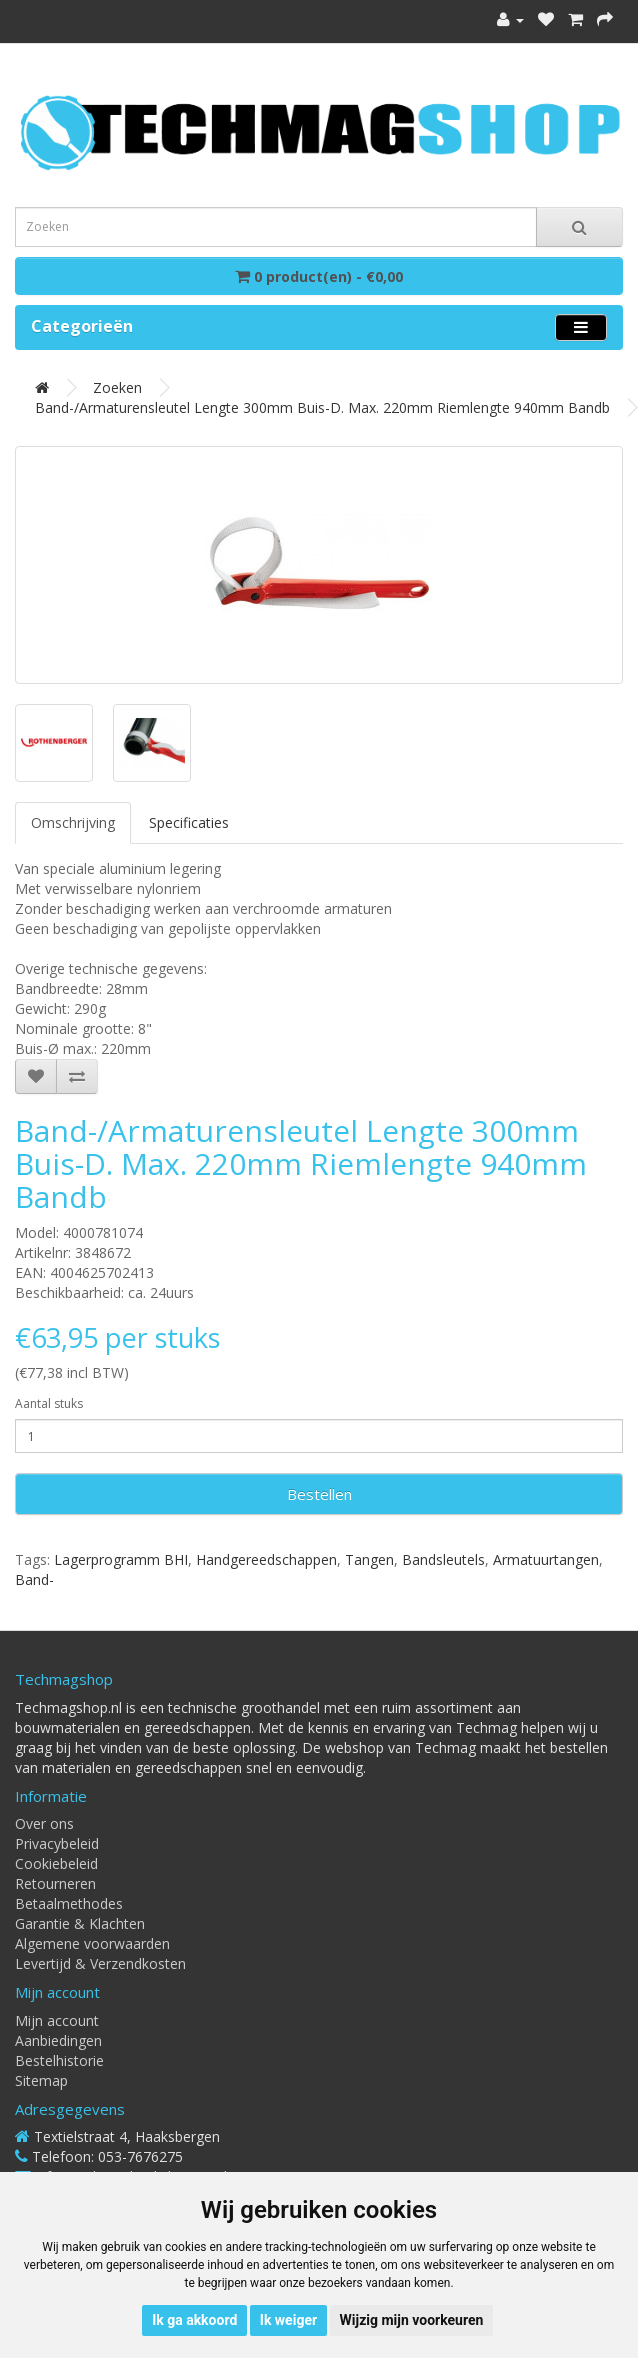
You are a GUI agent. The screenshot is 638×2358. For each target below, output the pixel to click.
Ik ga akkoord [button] (194, 2320)
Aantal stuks (49, 1403)
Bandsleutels (443, 1559)
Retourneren (55, 1883)
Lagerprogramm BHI (121, 1559)
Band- (34, 1579)
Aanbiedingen (58, 2040)
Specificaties (189, 822)
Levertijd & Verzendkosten (100, 1963)
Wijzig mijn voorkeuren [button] (412, 2320)
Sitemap (41, 2080)
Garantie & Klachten (80, 1923)
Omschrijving (73, 822)
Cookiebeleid (56, 1863)
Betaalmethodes (69, 1903)
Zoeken (117, 387)
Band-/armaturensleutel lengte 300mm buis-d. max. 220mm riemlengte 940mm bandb (322, 407)
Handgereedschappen (266, 1559)
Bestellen (319, 1494)
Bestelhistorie (59, 2060)
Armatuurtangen (546, 1559)
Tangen (369, 1559)
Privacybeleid (57, 1843)
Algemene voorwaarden (92, 1943)
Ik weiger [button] (288, 2320)
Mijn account (57, 2020)
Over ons (44, 1823)
